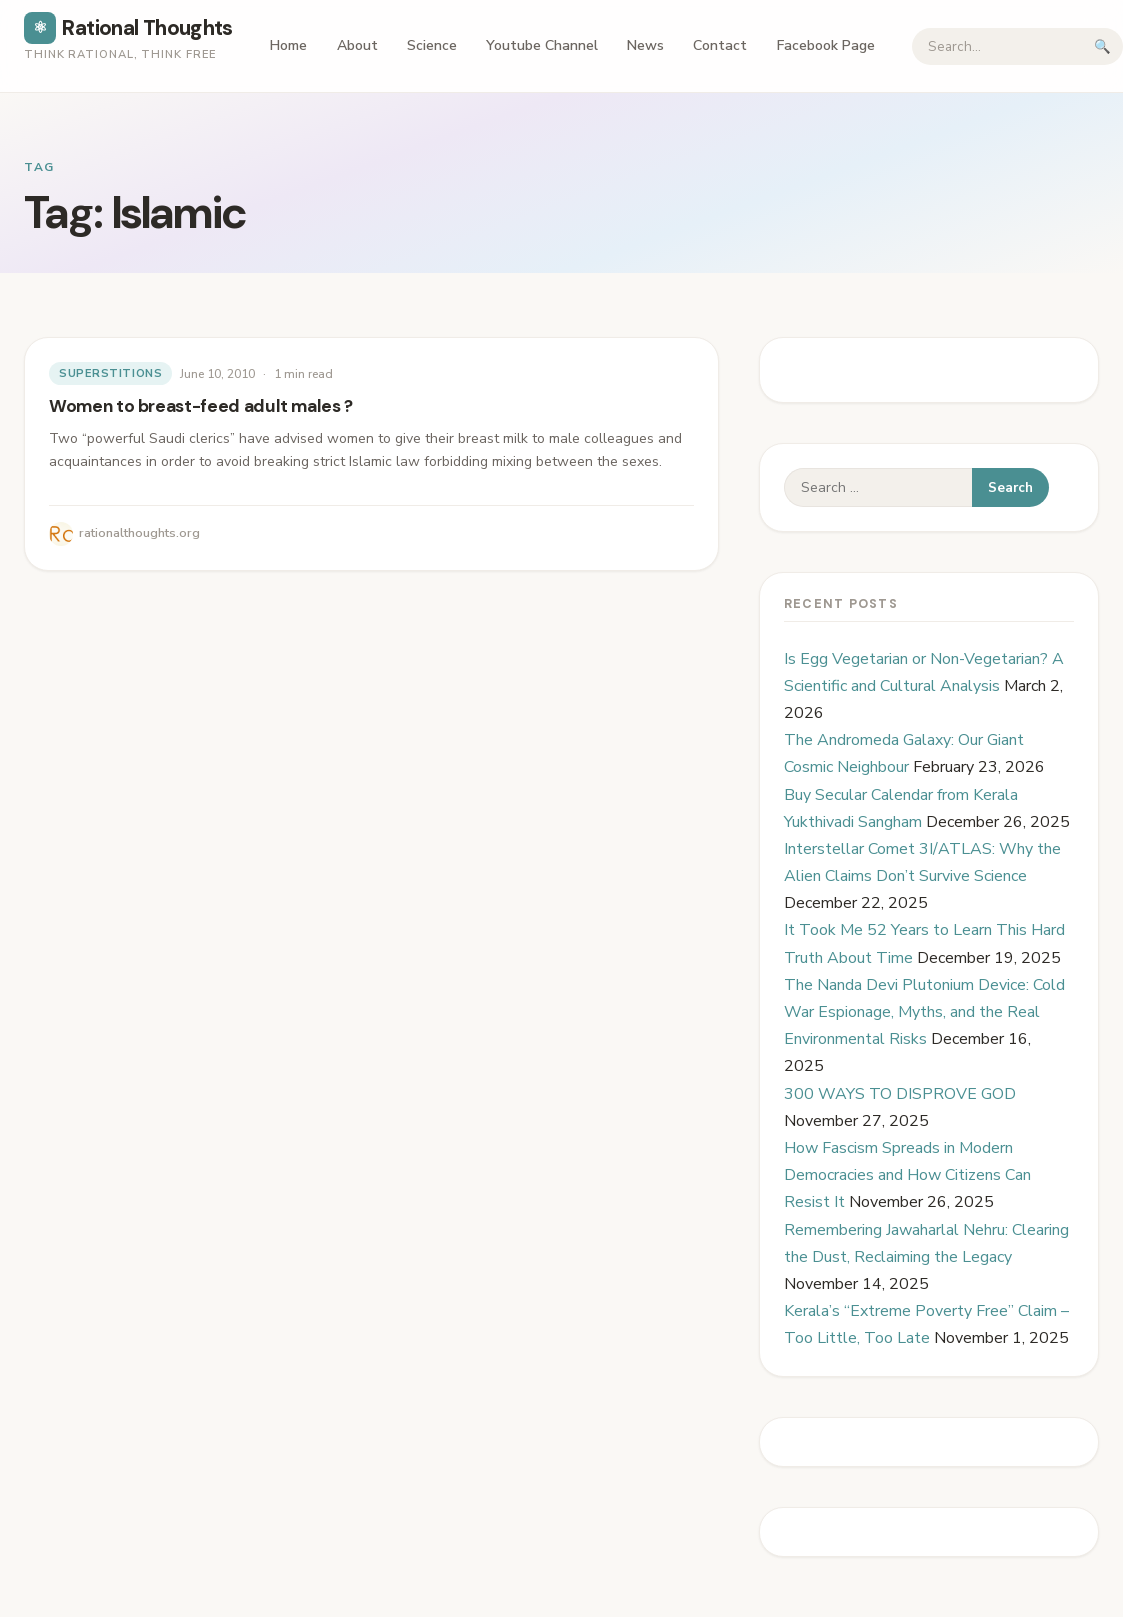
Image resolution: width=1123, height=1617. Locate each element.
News (645, 45)
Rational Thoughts (128, 28)
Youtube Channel (542, 45)
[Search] (998, 46)
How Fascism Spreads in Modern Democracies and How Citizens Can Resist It (907, 1175)
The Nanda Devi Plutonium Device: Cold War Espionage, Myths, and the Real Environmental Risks (924, 1012)
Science (432, 45)
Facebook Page (826, 45)
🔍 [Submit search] (1102, 46)
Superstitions (110, 373)
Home (288, 45)
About (357, 45)
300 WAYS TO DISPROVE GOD (900, 1094)
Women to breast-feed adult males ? (201, 406)
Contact (720, 45)
